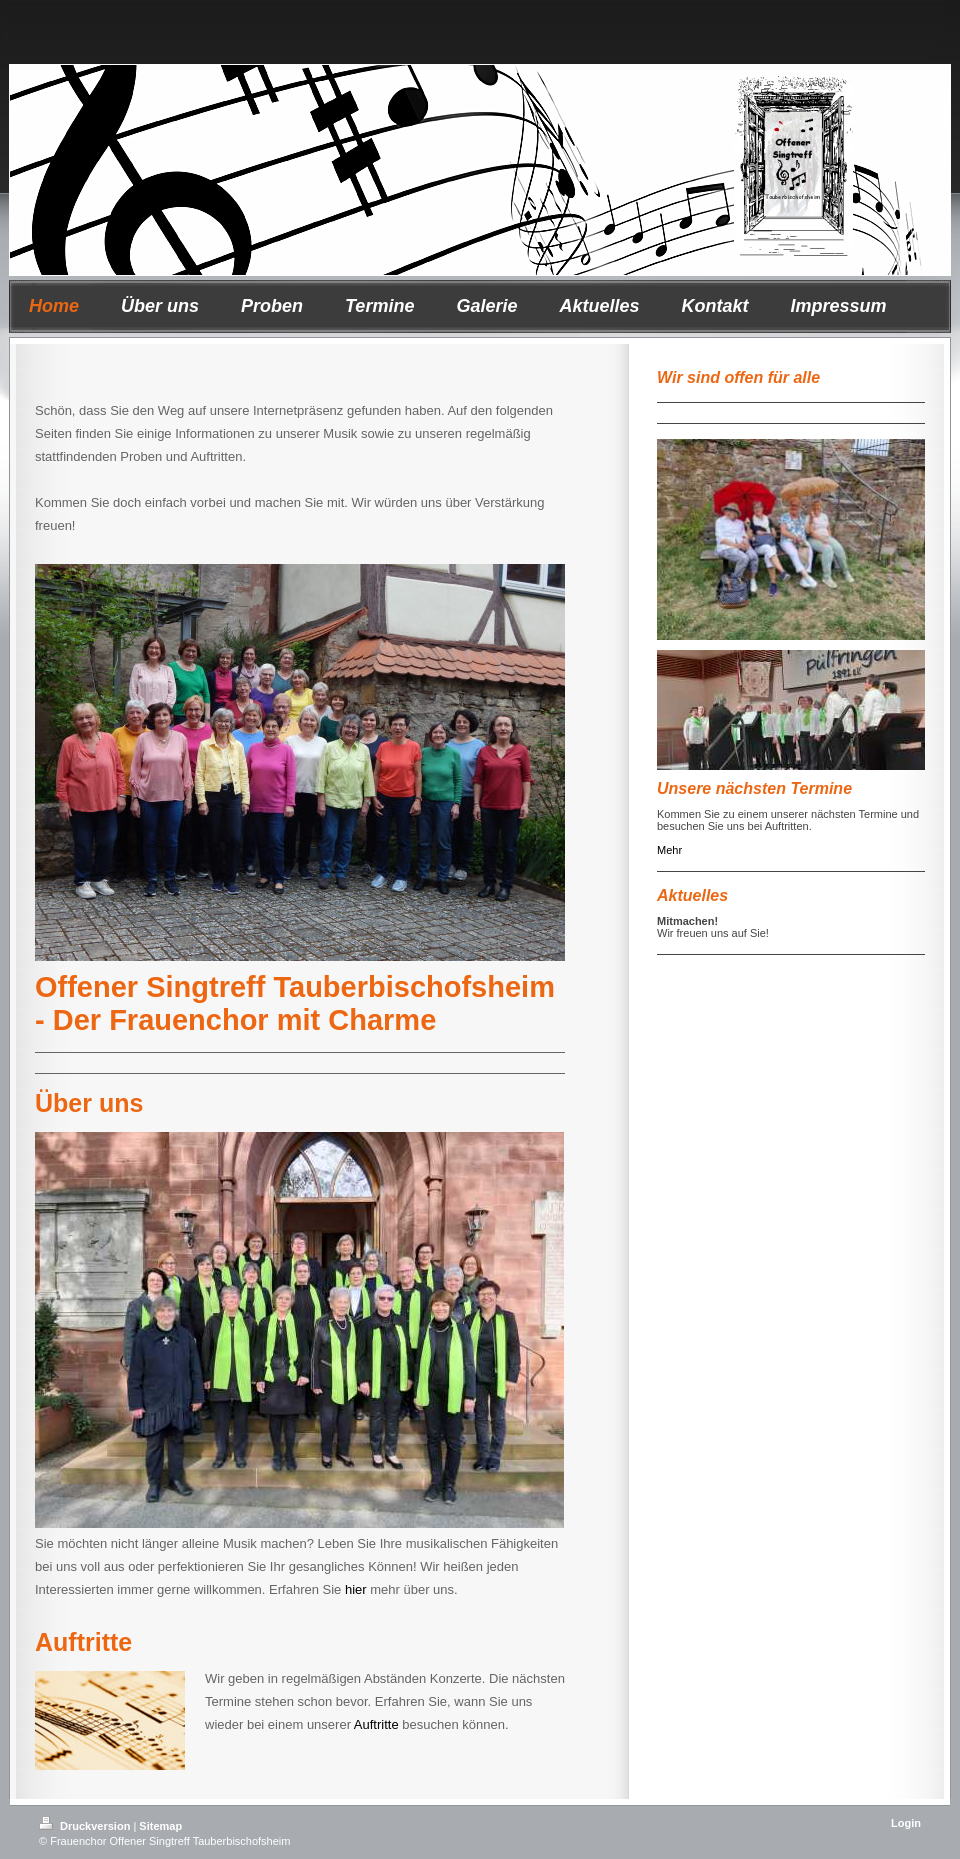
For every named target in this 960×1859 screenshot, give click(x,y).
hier (356, 1589)
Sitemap (160, 1826)
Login (906, 1823)
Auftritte (376, 1724)
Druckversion (86, 1826)
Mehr (669, 850)
